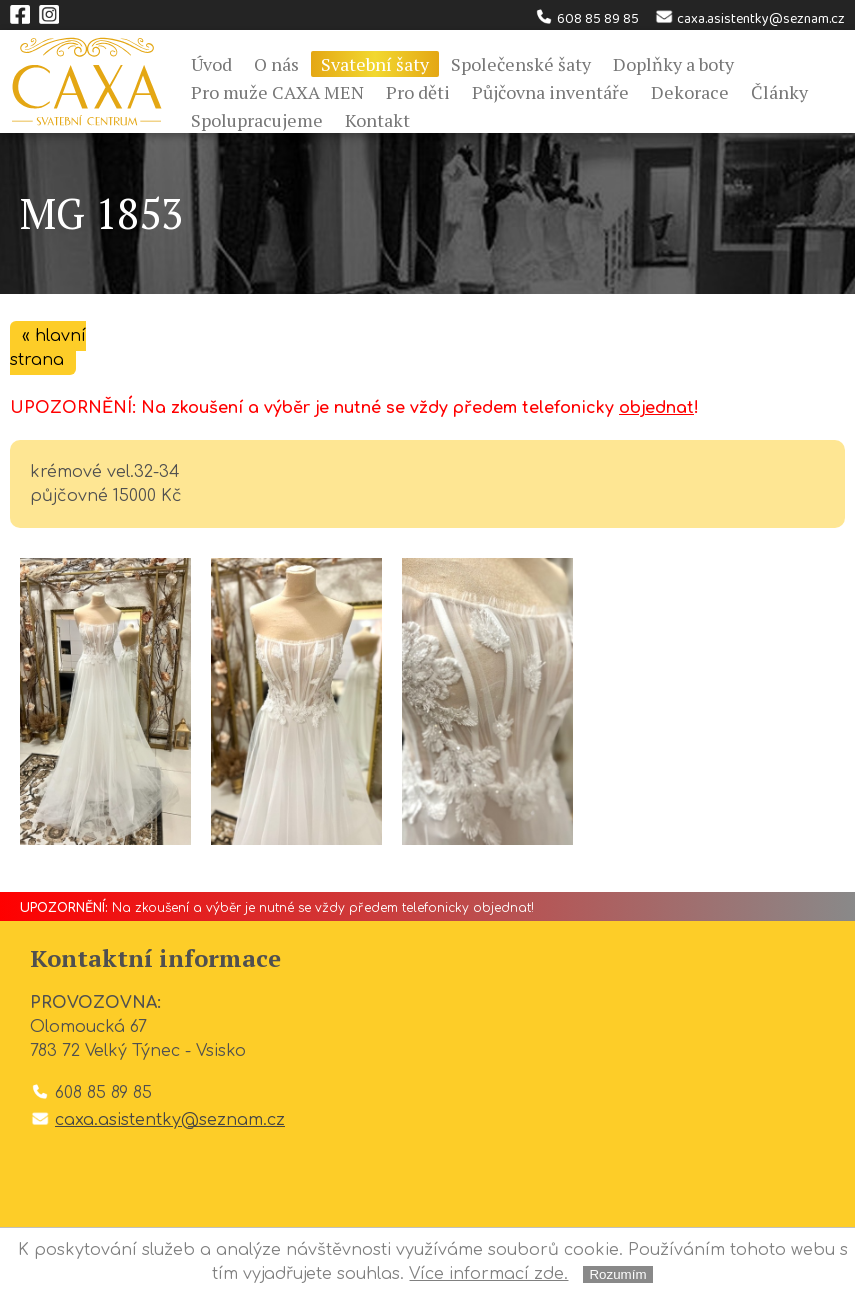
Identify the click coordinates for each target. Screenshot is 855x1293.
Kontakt (377, 120)
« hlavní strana (48, 348)
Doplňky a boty (673, 64)
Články (779, 92)
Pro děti (418, 92)
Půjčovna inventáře (550, 92)
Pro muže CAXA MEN (277, 92)
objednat (656, 408)
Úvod (211, 64)
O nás (276, 64)
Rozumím (617, 1274)
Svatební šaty (375, 64)
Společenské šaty (521, 64)
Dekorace (690, 92)
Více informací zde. (488, 1274)
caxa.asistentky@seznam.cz (749, 19)
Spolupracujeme (257, 120)
